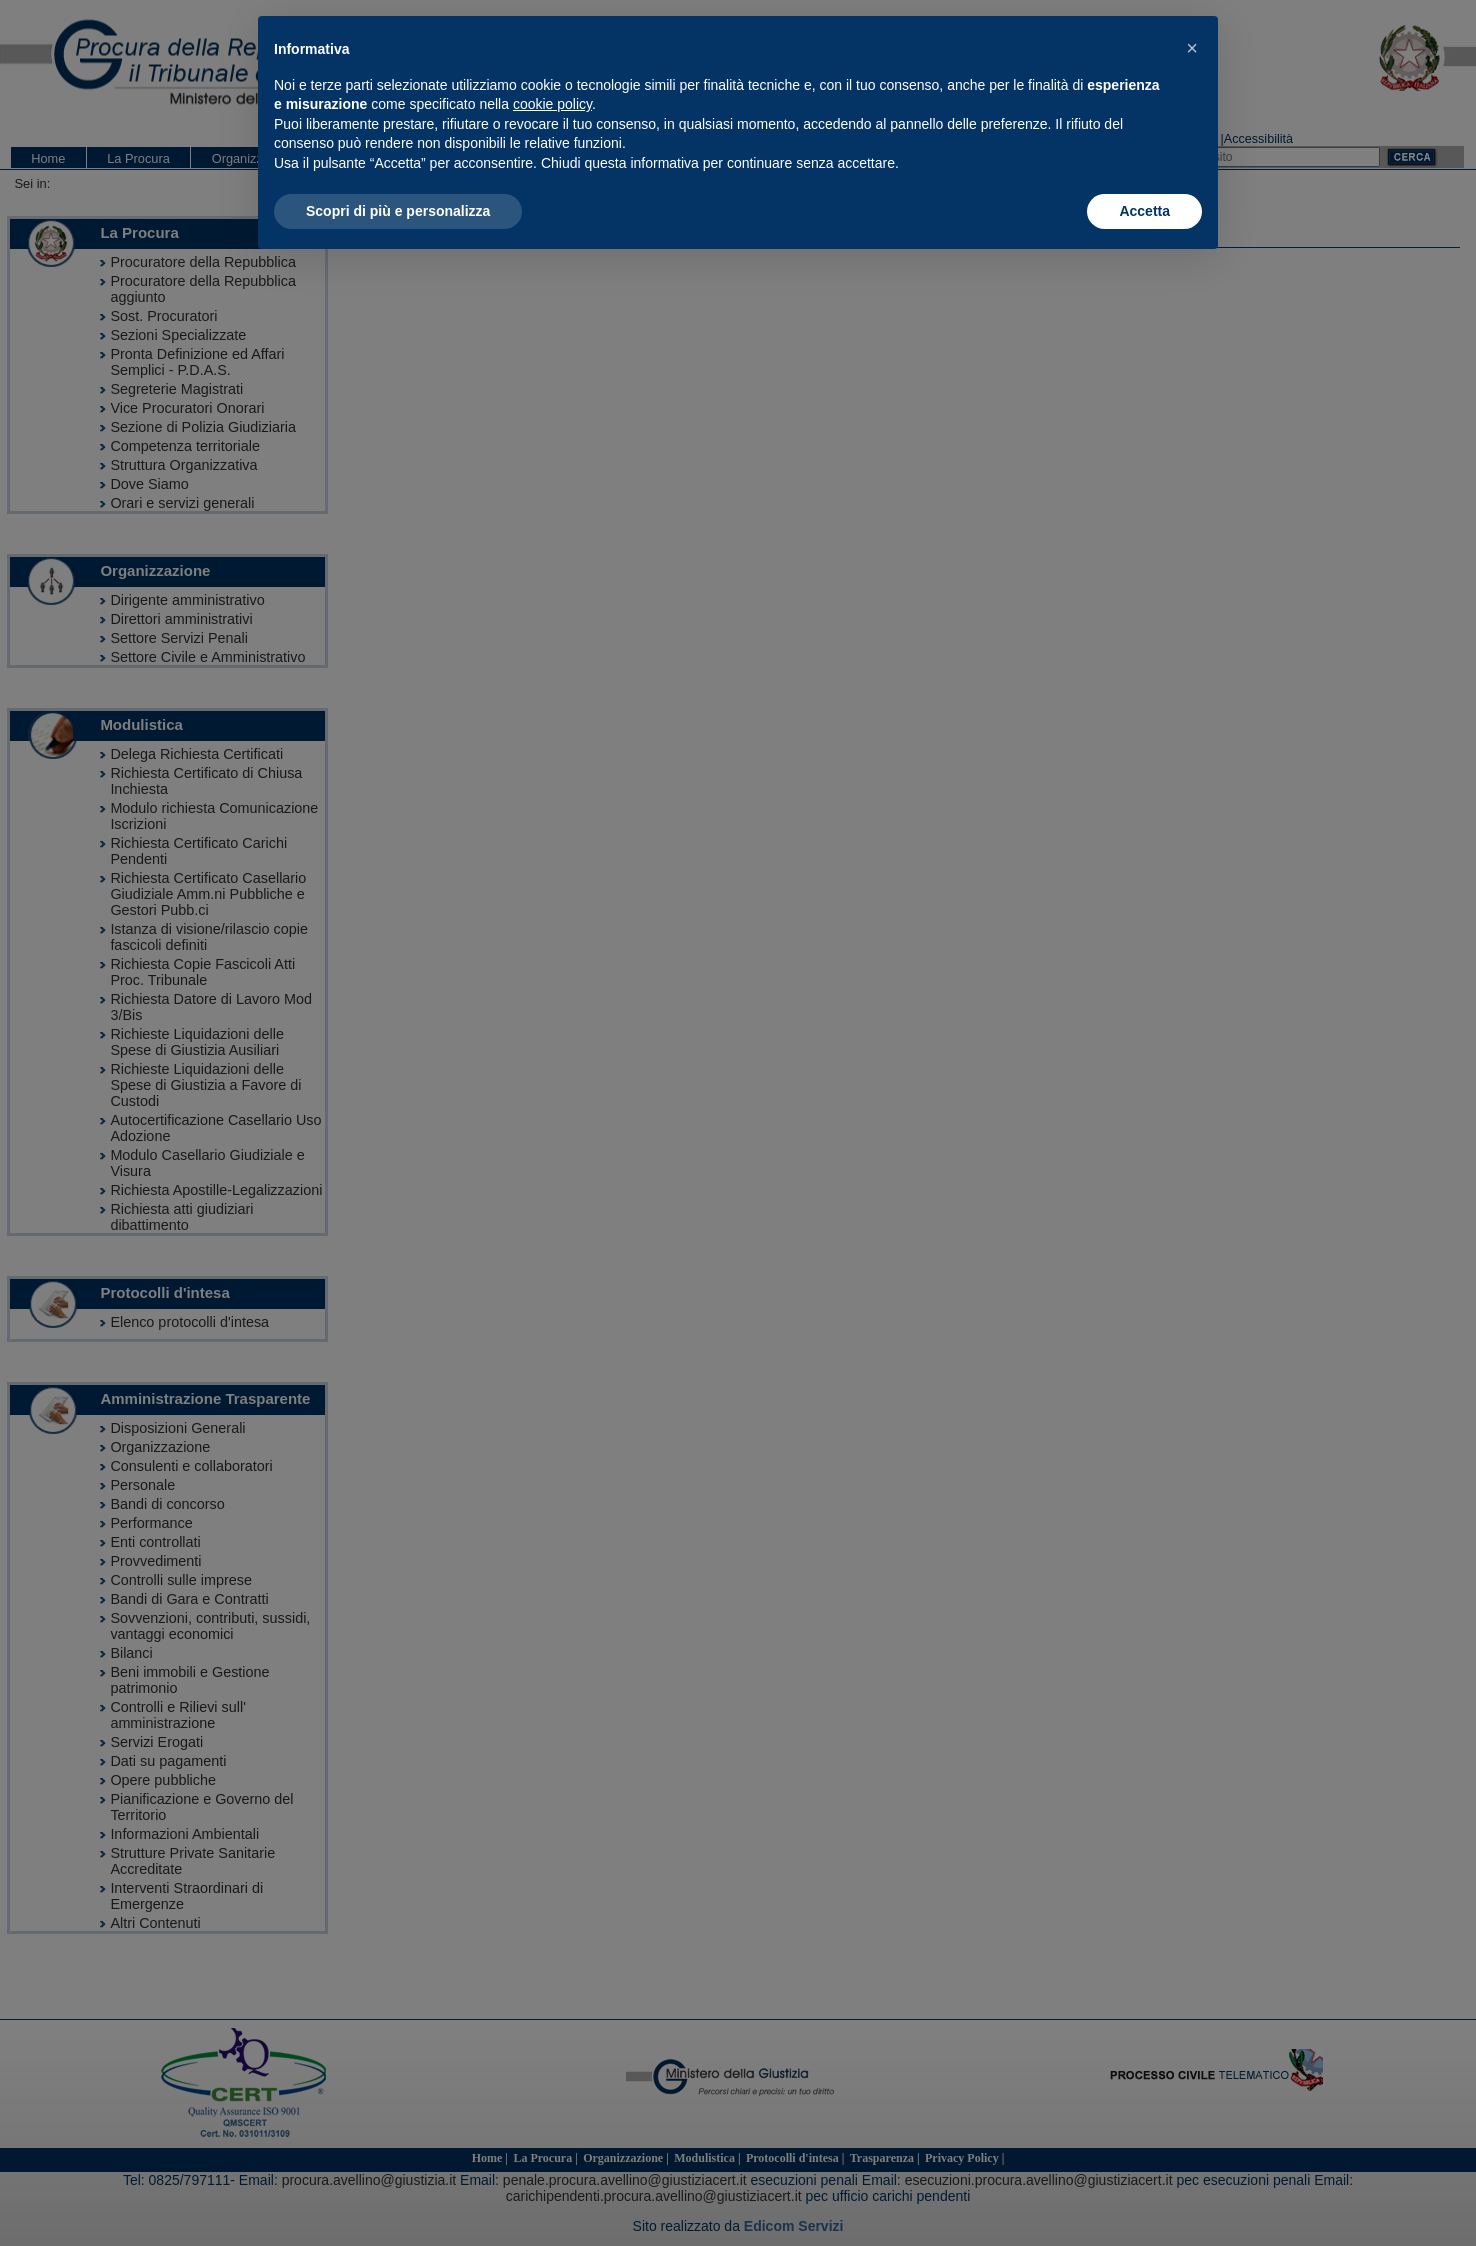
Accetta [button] (1144, 211)
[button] (1192, 48)
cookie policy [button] (552, 104)
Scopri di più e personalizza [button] (398, 211)
